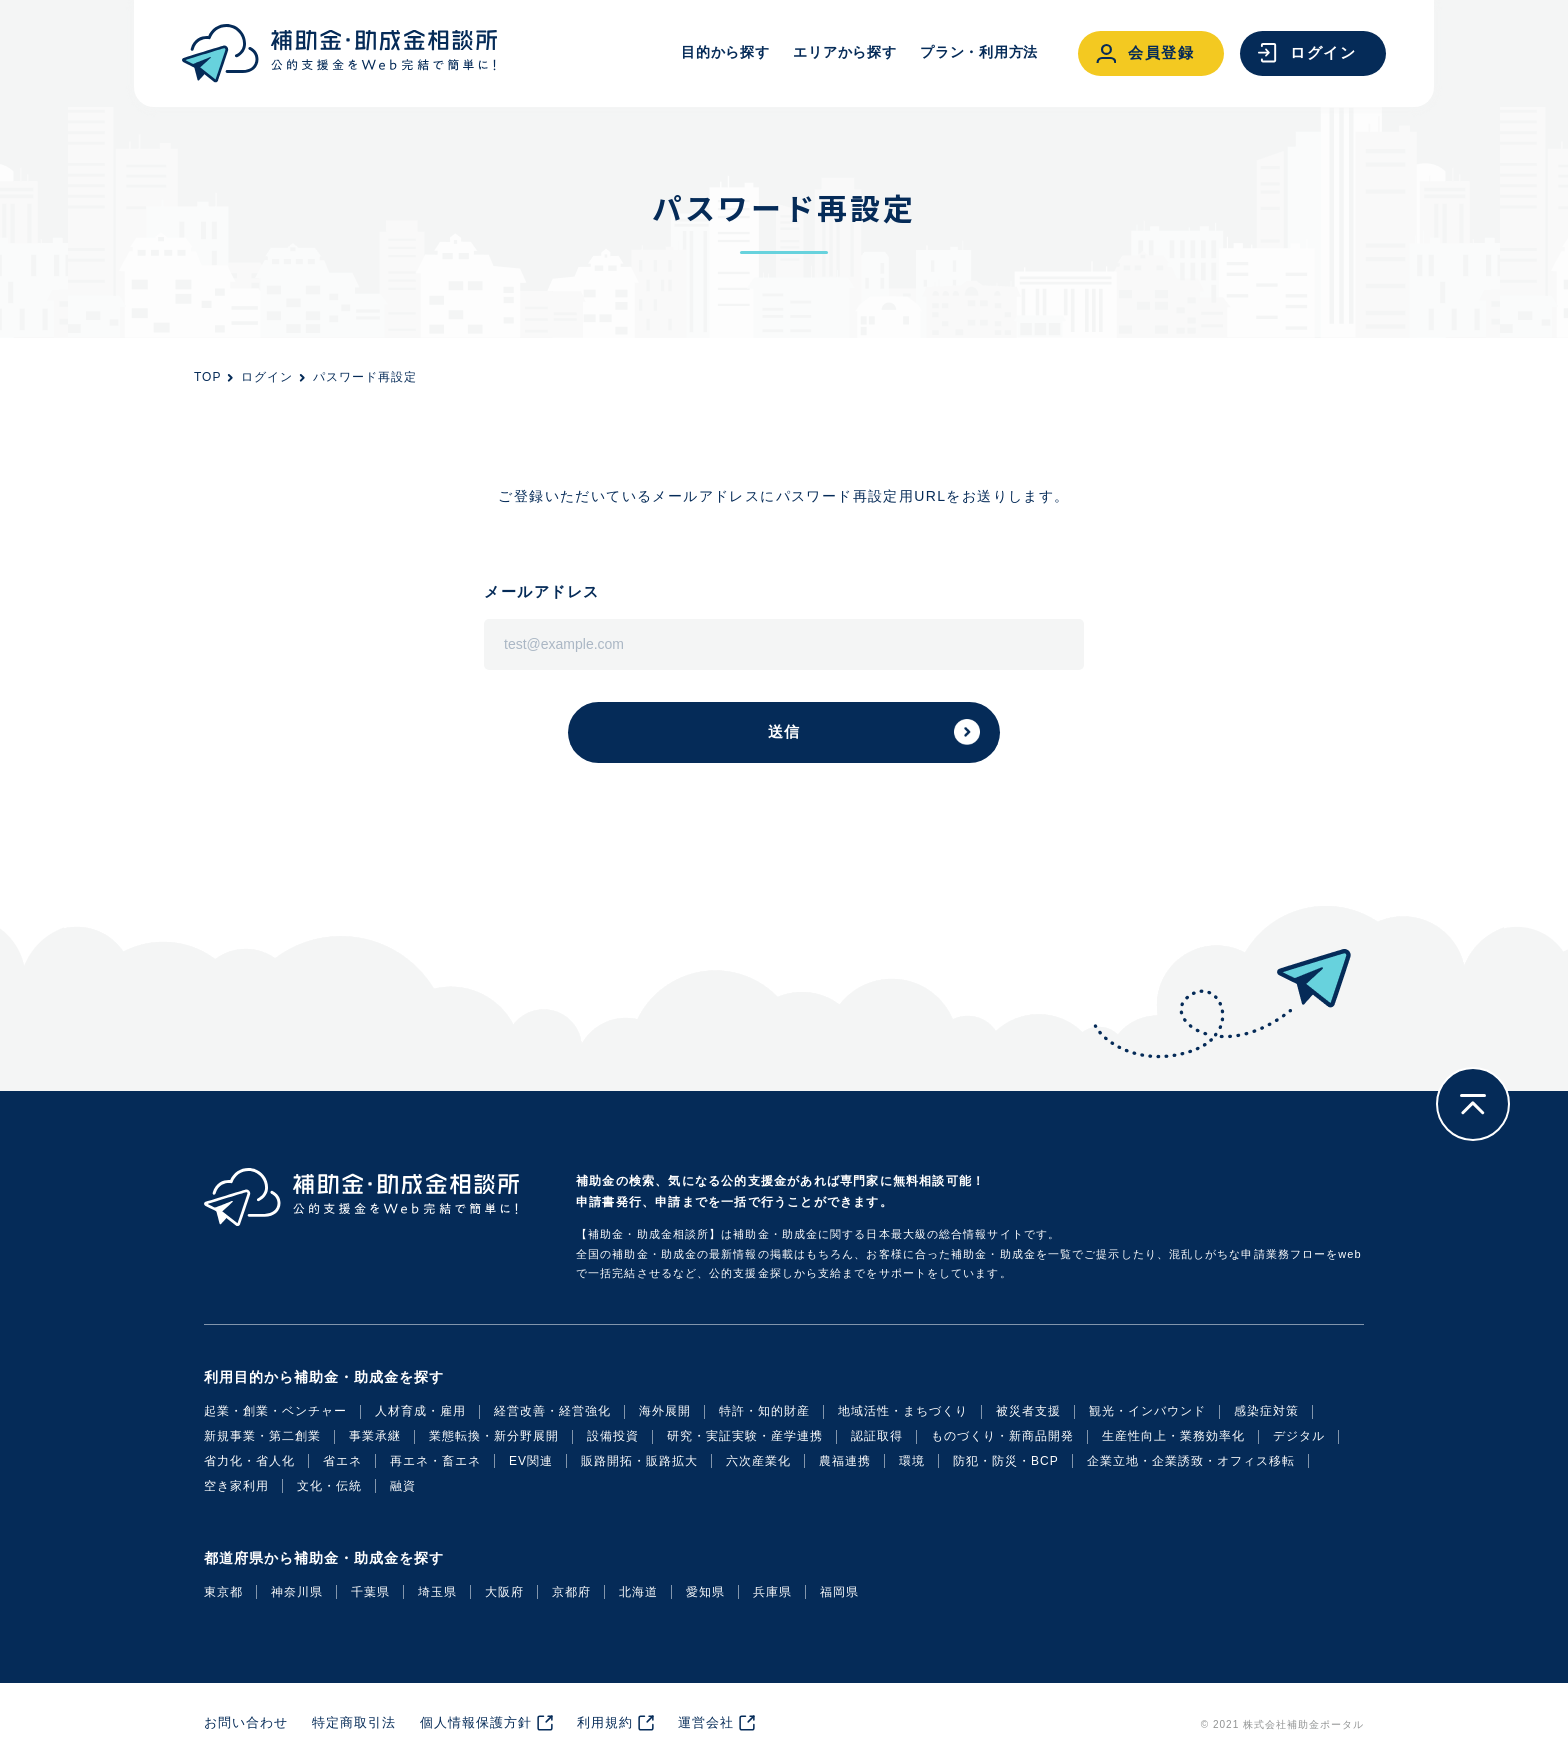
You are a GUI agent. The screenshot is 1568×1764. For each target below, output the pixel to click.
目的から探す (725, 52)
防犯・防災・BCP (1006, 1461)
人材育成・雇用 (420, 1411)
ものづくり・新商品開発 (1002, 1436)
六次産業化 (758, 1461)
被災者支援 (1028, 1411)
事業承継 (375, 1436)
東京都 (223, 1592)
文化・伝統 (329, 1486)
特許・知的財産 (764, 1411)
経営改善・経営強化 (552, 1411)
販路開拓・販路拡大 (639, 1461)
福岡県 (839, 1592)
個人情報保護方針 (476, 1722)
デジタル (1299, 1436)
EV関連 (531, 1461)
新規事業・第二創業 (262, 1436)
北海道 (638, 1592)
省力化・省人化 (249, 1461)
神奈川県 (297, 1592)
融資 (403, 1486)
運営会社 (706, 1722)
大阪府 (504, 1592)
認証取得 (877, 1436)
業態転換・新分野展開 (494, 1436)
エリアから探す (844, 52)
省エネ (342, 1461)
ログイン (267, 377)
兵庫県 (772, 1592)
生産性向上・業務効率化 (1173, 1436)
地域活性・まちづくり (903, 1411)
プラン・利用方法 (979, 52)
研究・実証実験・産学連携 (745, 1436)
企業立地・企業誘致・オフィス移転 (1191, 1461)
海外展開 (665, 1411)
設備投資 (613, 1436)
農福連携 (845, 1461)
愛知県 (705, 1592)
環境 (912, 1461)
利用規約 (605, 1722)
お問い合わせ (246, 1722)
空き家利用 (236, 1486)
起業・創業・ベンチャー (275, 1411)
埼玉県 (437, 1592)
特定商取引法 (354, 1722)
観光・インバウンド (1147, 1411)
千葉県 (370, 1592)
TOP (207, 377)
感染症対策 (1266, 1411)
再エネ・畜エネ (435, 1461)
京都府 (571, 1592)
